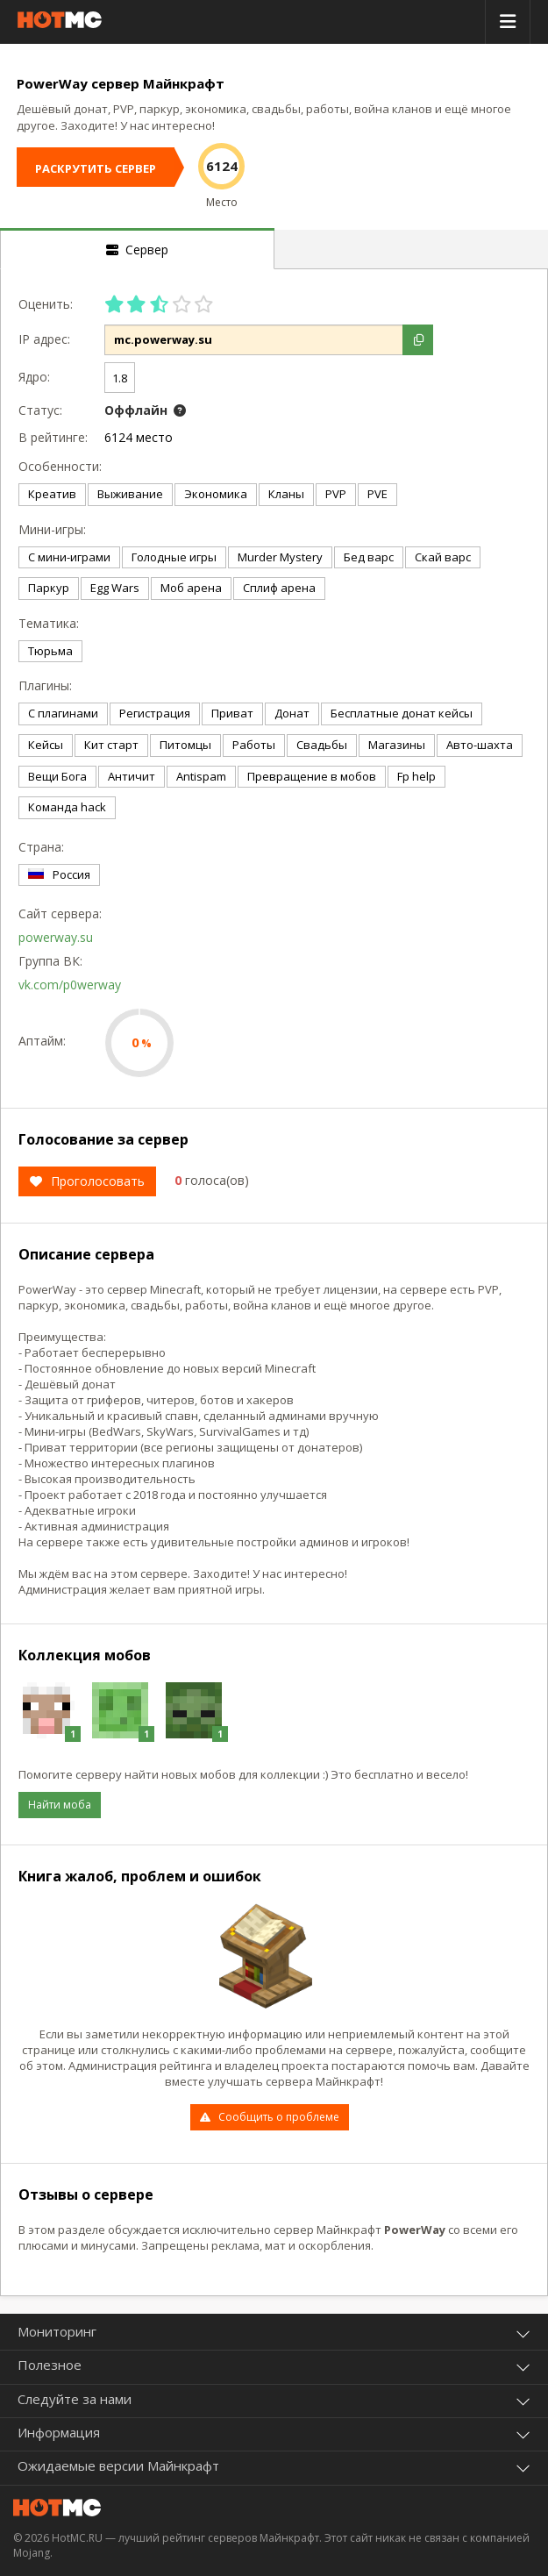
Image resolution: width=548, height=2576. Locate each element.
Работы (253, 745)
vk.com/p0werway (69, 984)
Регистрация (154, 713)
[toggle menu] (507, 22)
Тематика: (48, 623)
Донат (292, 713)
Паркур (48, 588)
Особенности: (57, 466)
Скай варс (443, 557)
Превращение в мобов (311, 776)
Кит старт (111, 745)
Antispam (201, 776)
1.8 (119, 378)
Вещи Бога (57, 776)
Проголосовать (87, 1181)
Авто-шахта (479, 745)
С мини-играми (69, 557)
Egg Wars (114, 588)
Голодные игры (174, 557)
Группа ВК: (50, 961)
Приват (232, 713)
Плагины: (45, 685)
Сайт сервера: (57, 913)
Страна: (41, 846)
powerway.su (55, 937)
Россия (59, 874)
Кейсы (45, 745)
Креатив (52, 494)
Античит (131, 776)
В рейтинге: (53, 437)
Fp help (416, 776)
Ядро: (34, 376)
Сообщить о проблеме (269, 2116)
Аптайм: (42, 1040)
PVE (377, 494)
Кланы (286, 494)
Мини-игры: (52, 529)
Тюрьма (50, 651)
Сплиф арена (279, 588)
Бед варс (369, 557)
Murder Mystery (280, 557)
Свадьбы (321, 745)
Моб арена (191, 588)
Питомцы (185, 745)
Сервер (137, 249)
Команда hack (67, 807)
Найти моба (59, 1804)
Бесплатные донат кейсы (402, 713)
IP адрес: (44, 339)
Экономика (215, 494)
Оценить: (45, 304)
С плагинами (63, 713)
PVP (335, 494)
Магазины (396, 745)
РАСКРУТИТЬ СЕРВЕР (95, 168)
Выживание (130, 494)
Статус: (40, 410)
